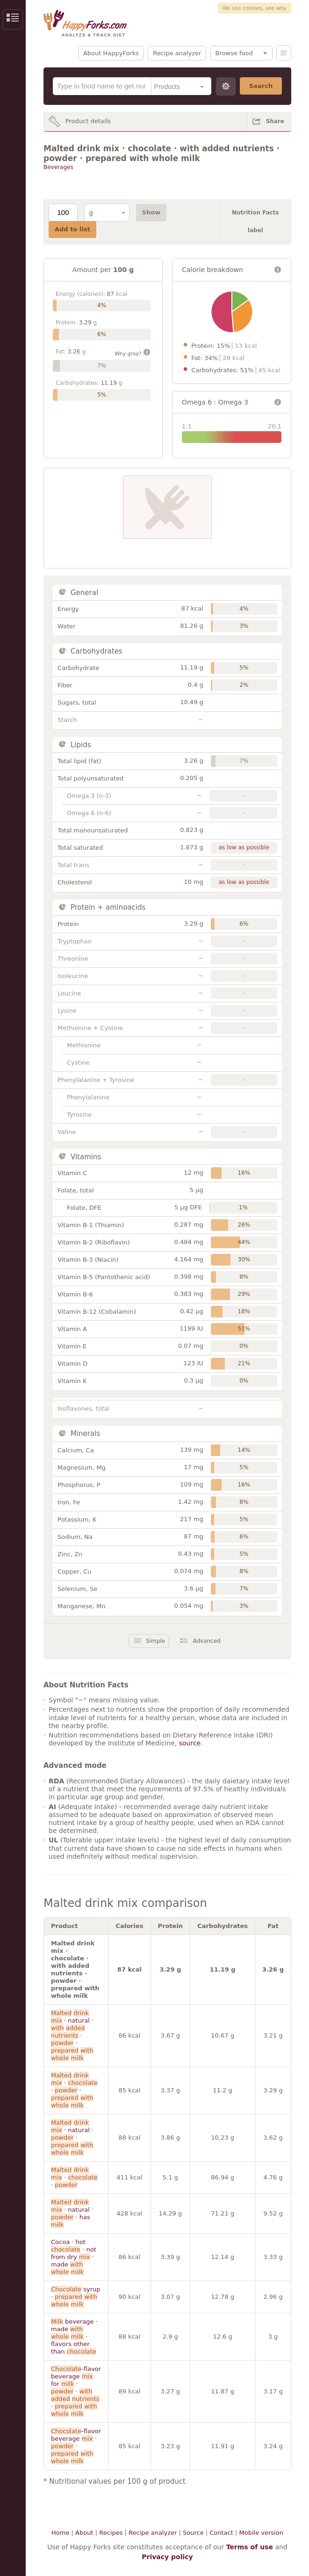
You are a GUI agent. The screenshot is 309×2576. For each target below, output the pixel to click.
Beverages (58, 167)
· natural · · (72, 2137)
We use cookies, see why (255, 8)
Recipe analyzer (177, 53)
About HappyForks (111, 53)
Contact (221, 2532)
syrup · (75, 2297)
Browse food (234, 53)
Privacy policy (167, 2557)
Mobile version (261, 2532)
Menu (283, 52)
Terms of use (249, 2547)
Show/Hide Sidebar (13, 19)
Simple (155, 1641)
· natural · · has (72, 2213)
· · (74, 2177)
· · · (74, 2090)
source (190, 1743)
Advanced (206, 1641)
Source (193, 2532)
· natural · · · (72, 2035)
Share (275, 121)
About (84, 2532)
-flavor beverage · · (76, 2446)
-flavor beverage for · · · (76, 2391)
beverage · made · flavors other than (74, 2336)
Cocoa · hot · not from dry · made (73, 2256)
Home (60, 2532)
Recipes (110, 2532)
